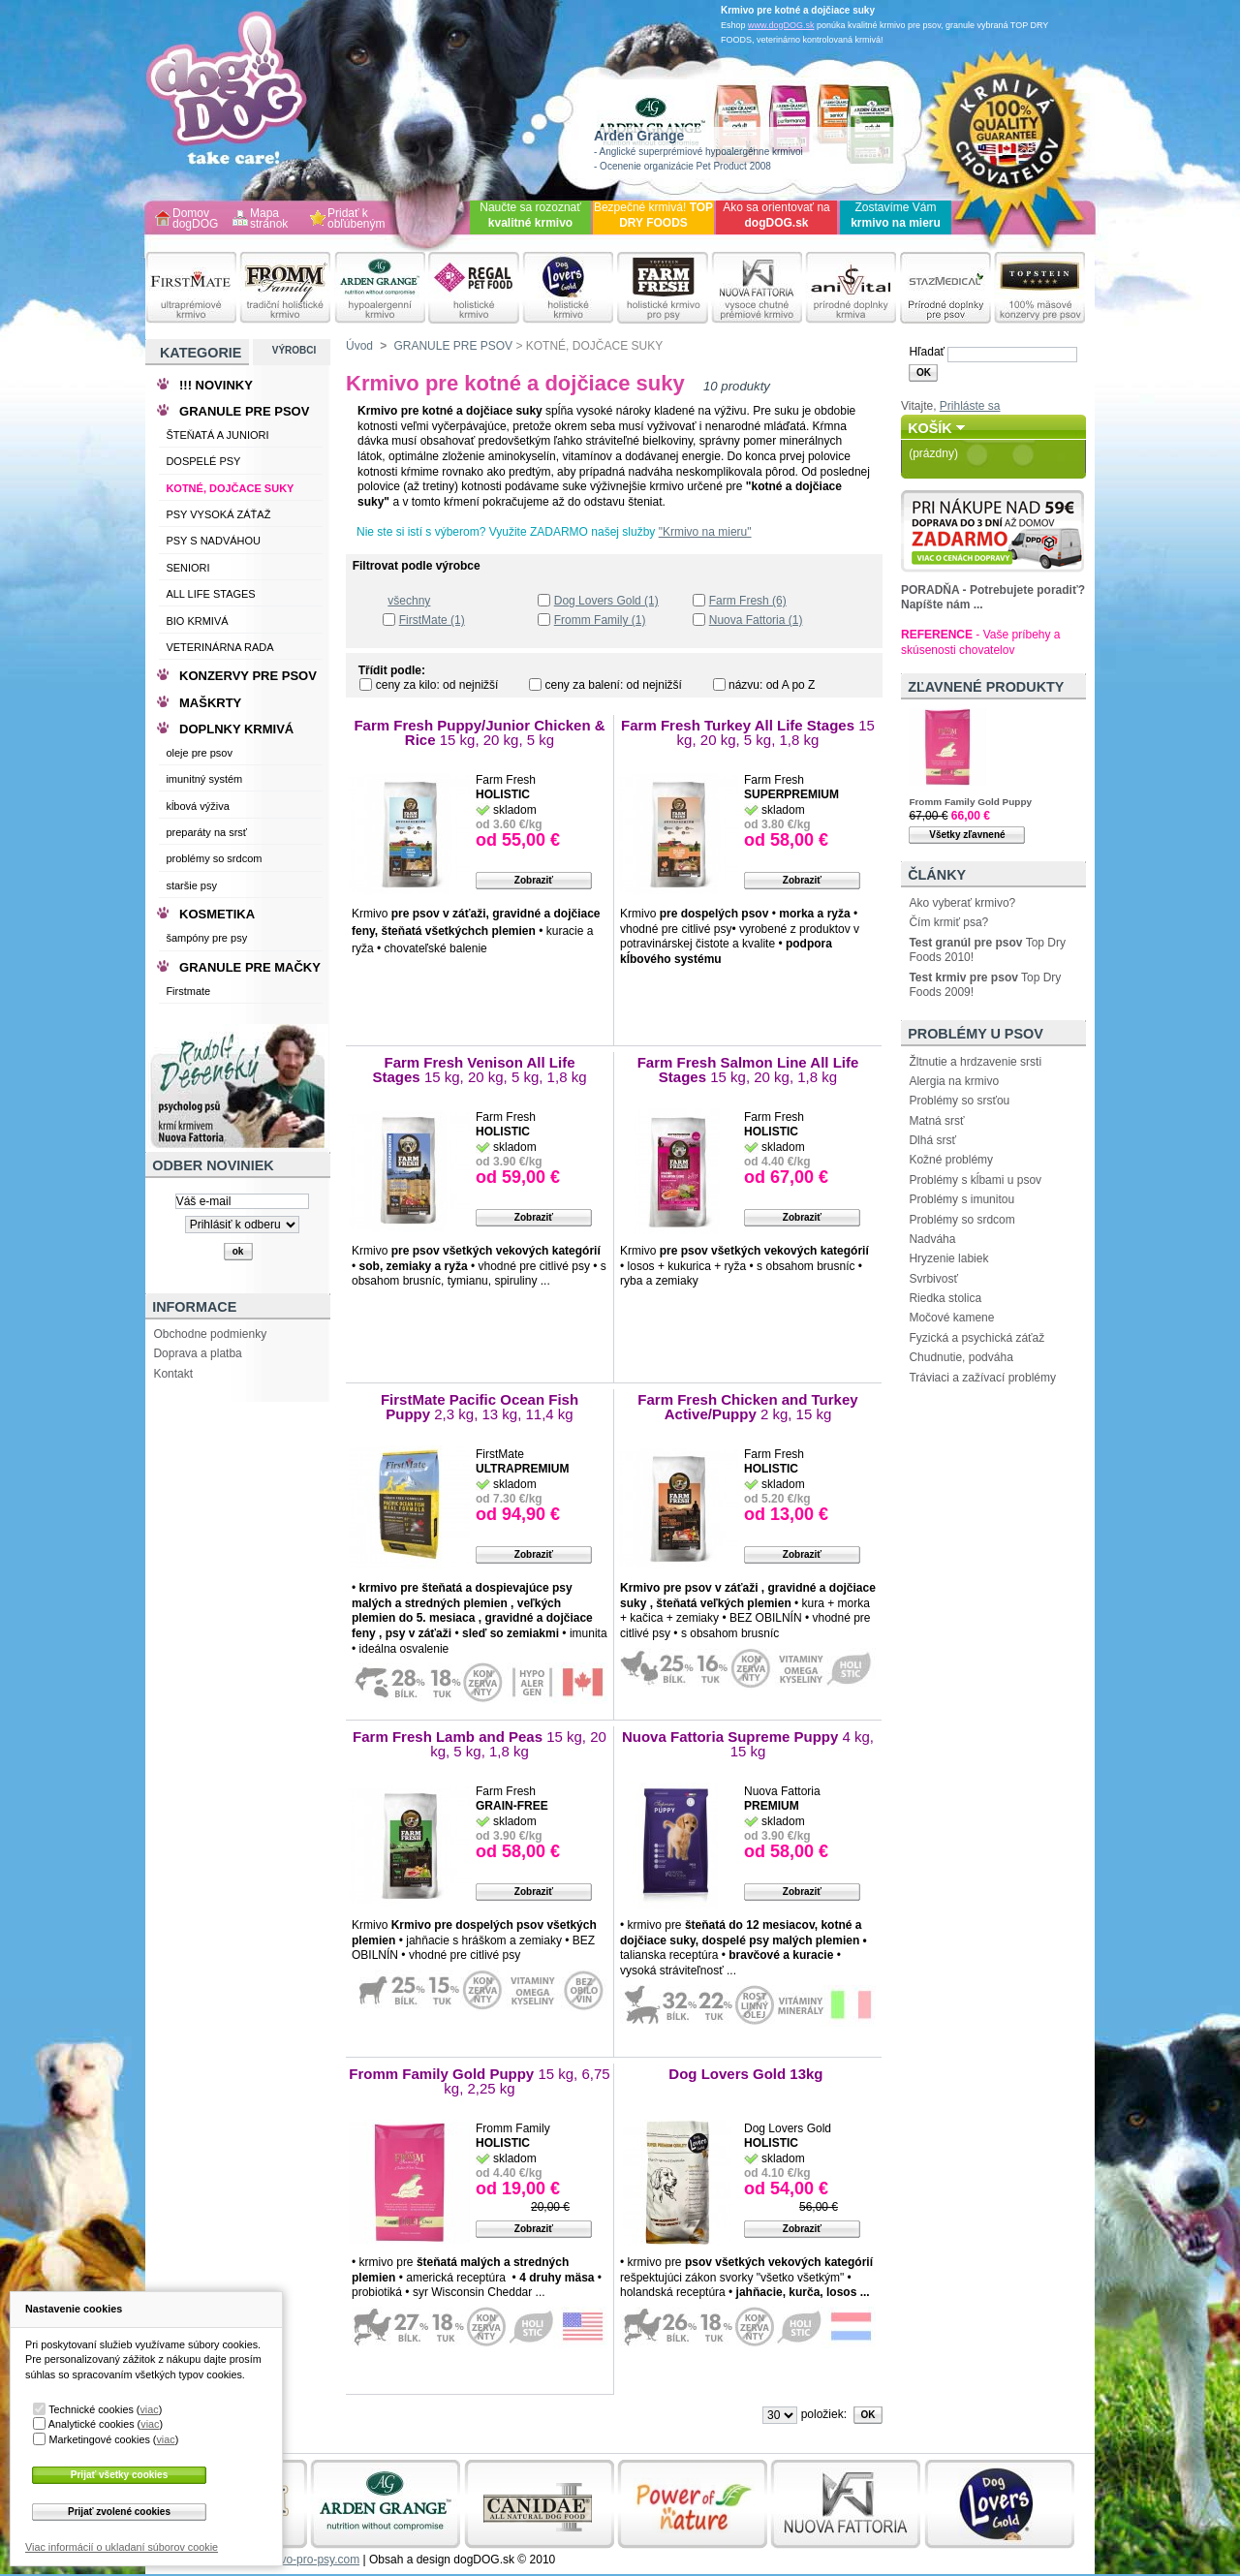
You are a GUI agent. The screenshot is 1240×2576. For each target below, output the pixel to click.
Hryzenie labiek (948, 1258)
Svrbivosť (933, 1279)
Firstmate (188, 991)
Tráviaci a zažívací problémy (982, 1377)
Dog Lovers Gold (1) (606, 600)
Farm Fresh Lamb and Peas (479, 1744)
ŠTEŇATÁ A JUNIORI (217, 435)
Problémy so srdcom (961, 1219)
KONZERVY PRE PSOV (248, 675)
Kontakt (173, 1374)
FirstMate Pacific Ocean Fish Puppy (479, 1407)
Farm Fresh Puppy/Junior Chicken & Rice (479, 733)
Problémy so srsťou (959, 1100)
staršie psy (191, 885)
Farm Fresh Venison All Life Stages (480, 1070)
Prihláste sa (970, 406)
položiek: (824, 2414)
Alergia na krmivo (954, 1081)
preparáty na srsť (206, 832)
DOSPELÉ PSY (203, 461)
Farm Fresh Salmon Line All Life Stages (748, 1070)
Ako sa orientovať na (776, 215)
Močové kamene (951, 1317)
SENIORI (187, 568)
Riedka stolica (945, 1298)
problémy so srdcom (214, 858)
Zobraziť (533, 880)
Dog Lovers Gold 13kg (747, 2073)
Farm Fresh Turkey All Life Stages (748, 733)
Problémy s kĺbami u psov (975, 1180)
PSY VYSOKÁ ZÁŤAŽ (218, 514)
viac (149, 2409)
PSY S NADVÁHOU (213, 540)
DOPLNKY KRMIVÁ (236, 729)
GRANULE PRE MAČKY (250, 967)
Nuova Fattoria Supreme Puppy (748, 1744)
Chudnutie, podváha (960, 1357)
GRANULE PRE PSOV (452, 346)
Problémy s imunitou (961, 1199)
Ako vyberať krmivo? (962, 903)
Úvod (359, 346)
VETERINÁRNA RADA (219, 647)
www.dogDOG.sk (781, 25)
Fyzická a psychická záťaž (976, 1338)
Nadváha (932, 1239)
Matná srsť (936, 1121)
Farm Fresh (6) (748, 600)
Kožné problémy (951, 1159)
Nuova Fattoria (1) (756, 620)
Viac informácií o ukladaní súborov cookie (121, 2547)
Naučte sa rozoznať (530, 215)
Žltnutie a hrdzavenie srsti (975, 1062)
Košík (930, 428)
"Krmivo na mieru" (705, 532)
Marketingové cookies (98, 2439)
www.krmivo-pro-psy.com (295, 2559)
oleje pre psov (199, 753)
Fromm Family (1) (600, 620)
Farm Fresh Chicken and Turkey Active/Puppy (747, 1407)
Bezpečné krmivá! (653, 215)
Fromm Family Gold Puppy (479, 2081)
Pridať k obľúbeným (356, 219)
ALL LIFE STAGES (210, 594)
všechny (409, 600)
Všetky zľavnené (967, 834)
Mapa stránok (269, 219)
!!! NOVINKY (216, 385)
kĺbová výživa (197, 806)
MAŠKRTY (210, 703)
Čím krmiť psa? (948, 922)
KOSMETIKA (217, 914)
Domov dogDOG (195, 219)
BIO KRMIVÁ (197, 621)
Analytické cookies (91, 2424)
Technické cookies (91, 2409)
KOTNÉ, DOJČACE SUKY (230, 488)
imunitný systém (204, 779)
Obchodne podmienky (209, 1334)
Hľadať (927, 351)
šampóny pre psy (206, 938)
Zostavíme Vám (896, 215)
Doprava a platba (197, 1353)
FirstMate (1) (432, 620)
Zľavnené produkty (986, 687)
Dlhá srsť (932, 1140)
